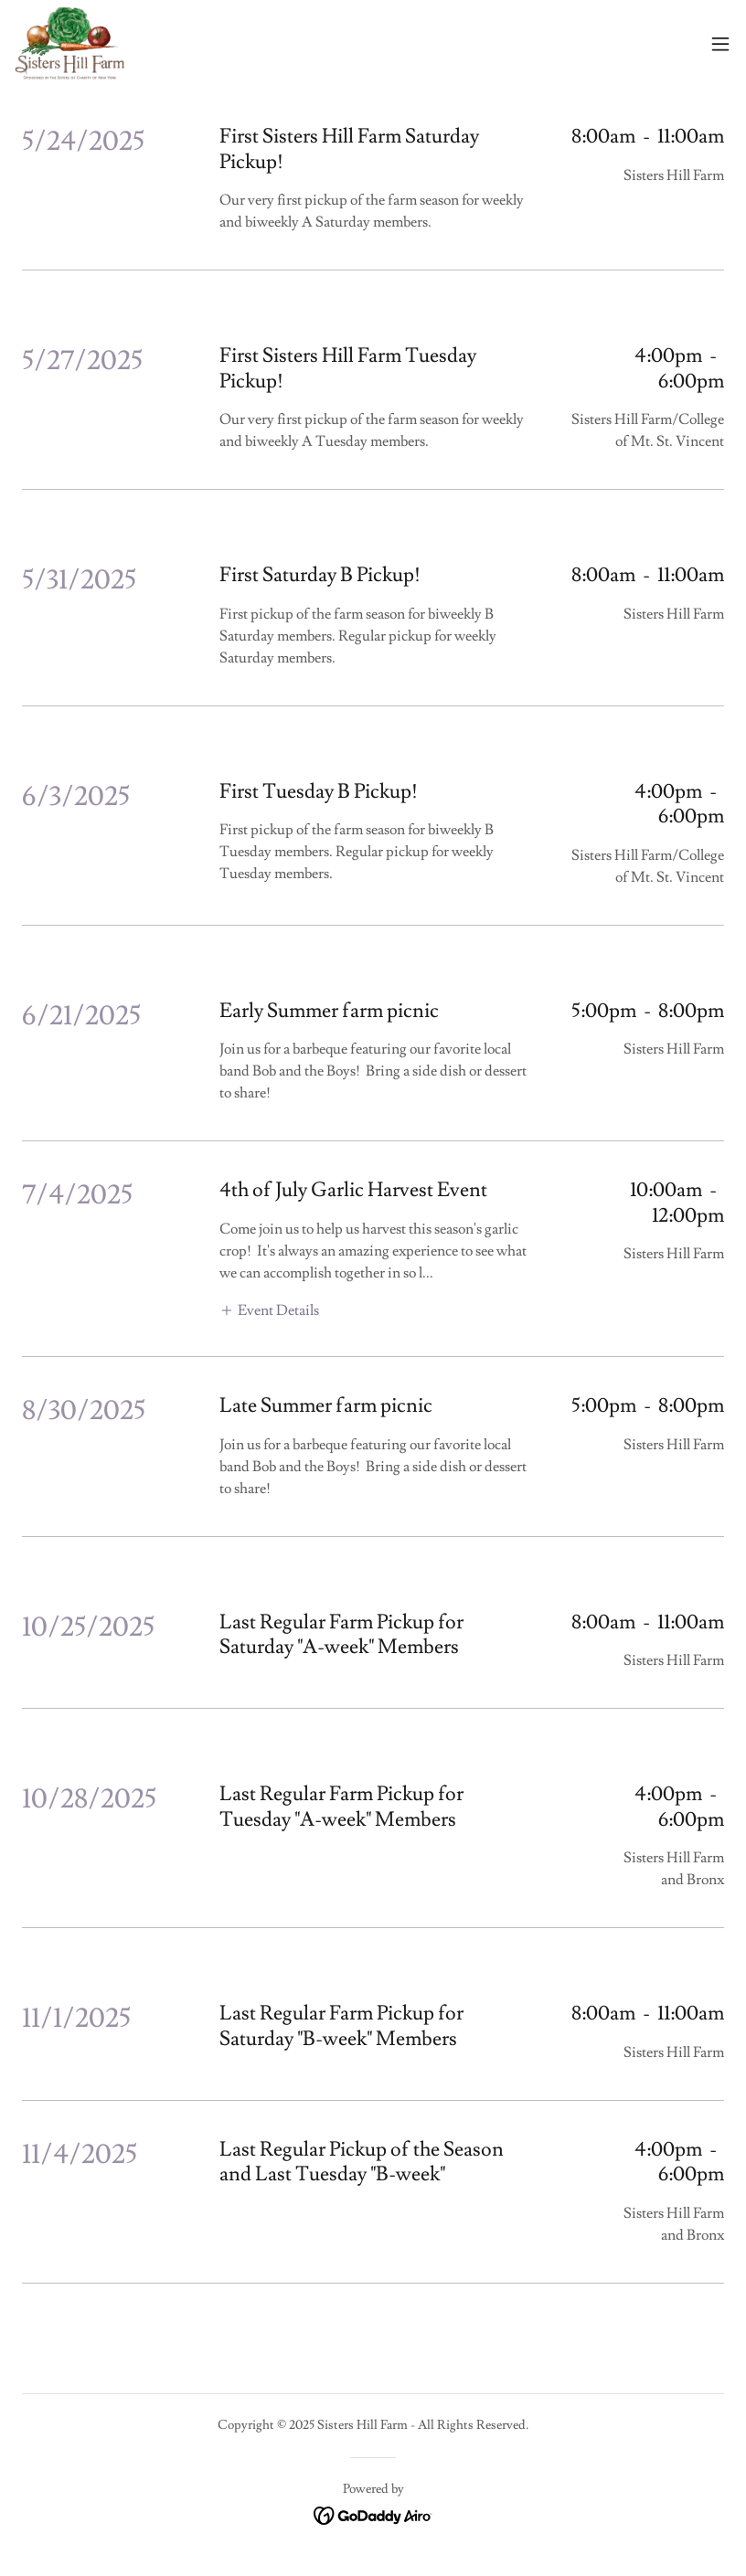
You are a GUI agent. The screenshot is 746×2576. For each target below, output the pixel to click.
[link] (69, 43)
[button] (720, 44)
